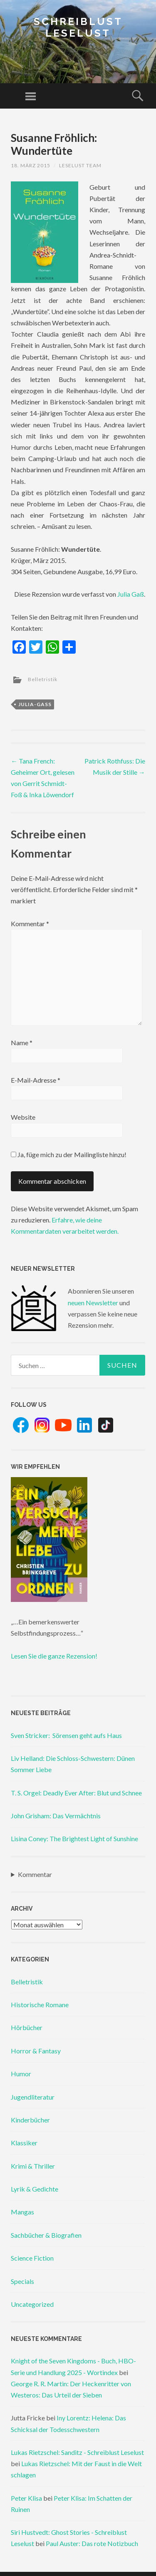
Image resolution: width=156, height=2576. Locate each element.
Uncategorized (32, 2304)
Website (23, 1117)
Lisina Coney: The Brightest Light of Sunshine (74, 1838)
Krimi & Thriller (33, 2166)
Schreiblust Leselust (78, 27)
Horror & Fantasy (36, 2051)
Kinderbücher (30, 2120)
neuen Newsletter (93, 1303)
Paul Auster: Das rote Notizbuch (92, 2543)
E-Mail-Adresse (35, 1080)
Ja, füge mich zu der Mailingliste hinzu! (68, 1154)
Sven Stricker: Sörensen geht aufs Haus (66, 1735)
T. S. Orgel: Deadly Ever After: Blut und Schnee (76, 1793)
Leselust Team (80, 165)
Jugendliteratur (32, 2097)
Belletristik (42, 679)
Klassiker (24, 2143)
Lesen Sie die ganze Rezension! (54, 1656)
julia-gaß (35, 704)
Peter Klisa (26, 2498)
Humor (21, 2074)
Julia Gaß (130, 594)
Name (21, 1042)
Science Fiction (32, 2258)
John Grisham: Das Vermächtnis (56, 1816)
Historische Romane (40, 2004)
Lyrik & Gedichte (34, 2189)
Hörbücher (26, 2027)
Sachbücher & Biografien (46, 2235)
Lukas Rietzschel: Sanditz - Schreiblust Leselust (77, 2452)
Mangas (22, 2212)
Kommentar (30, 923)
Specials (22, 2281)
